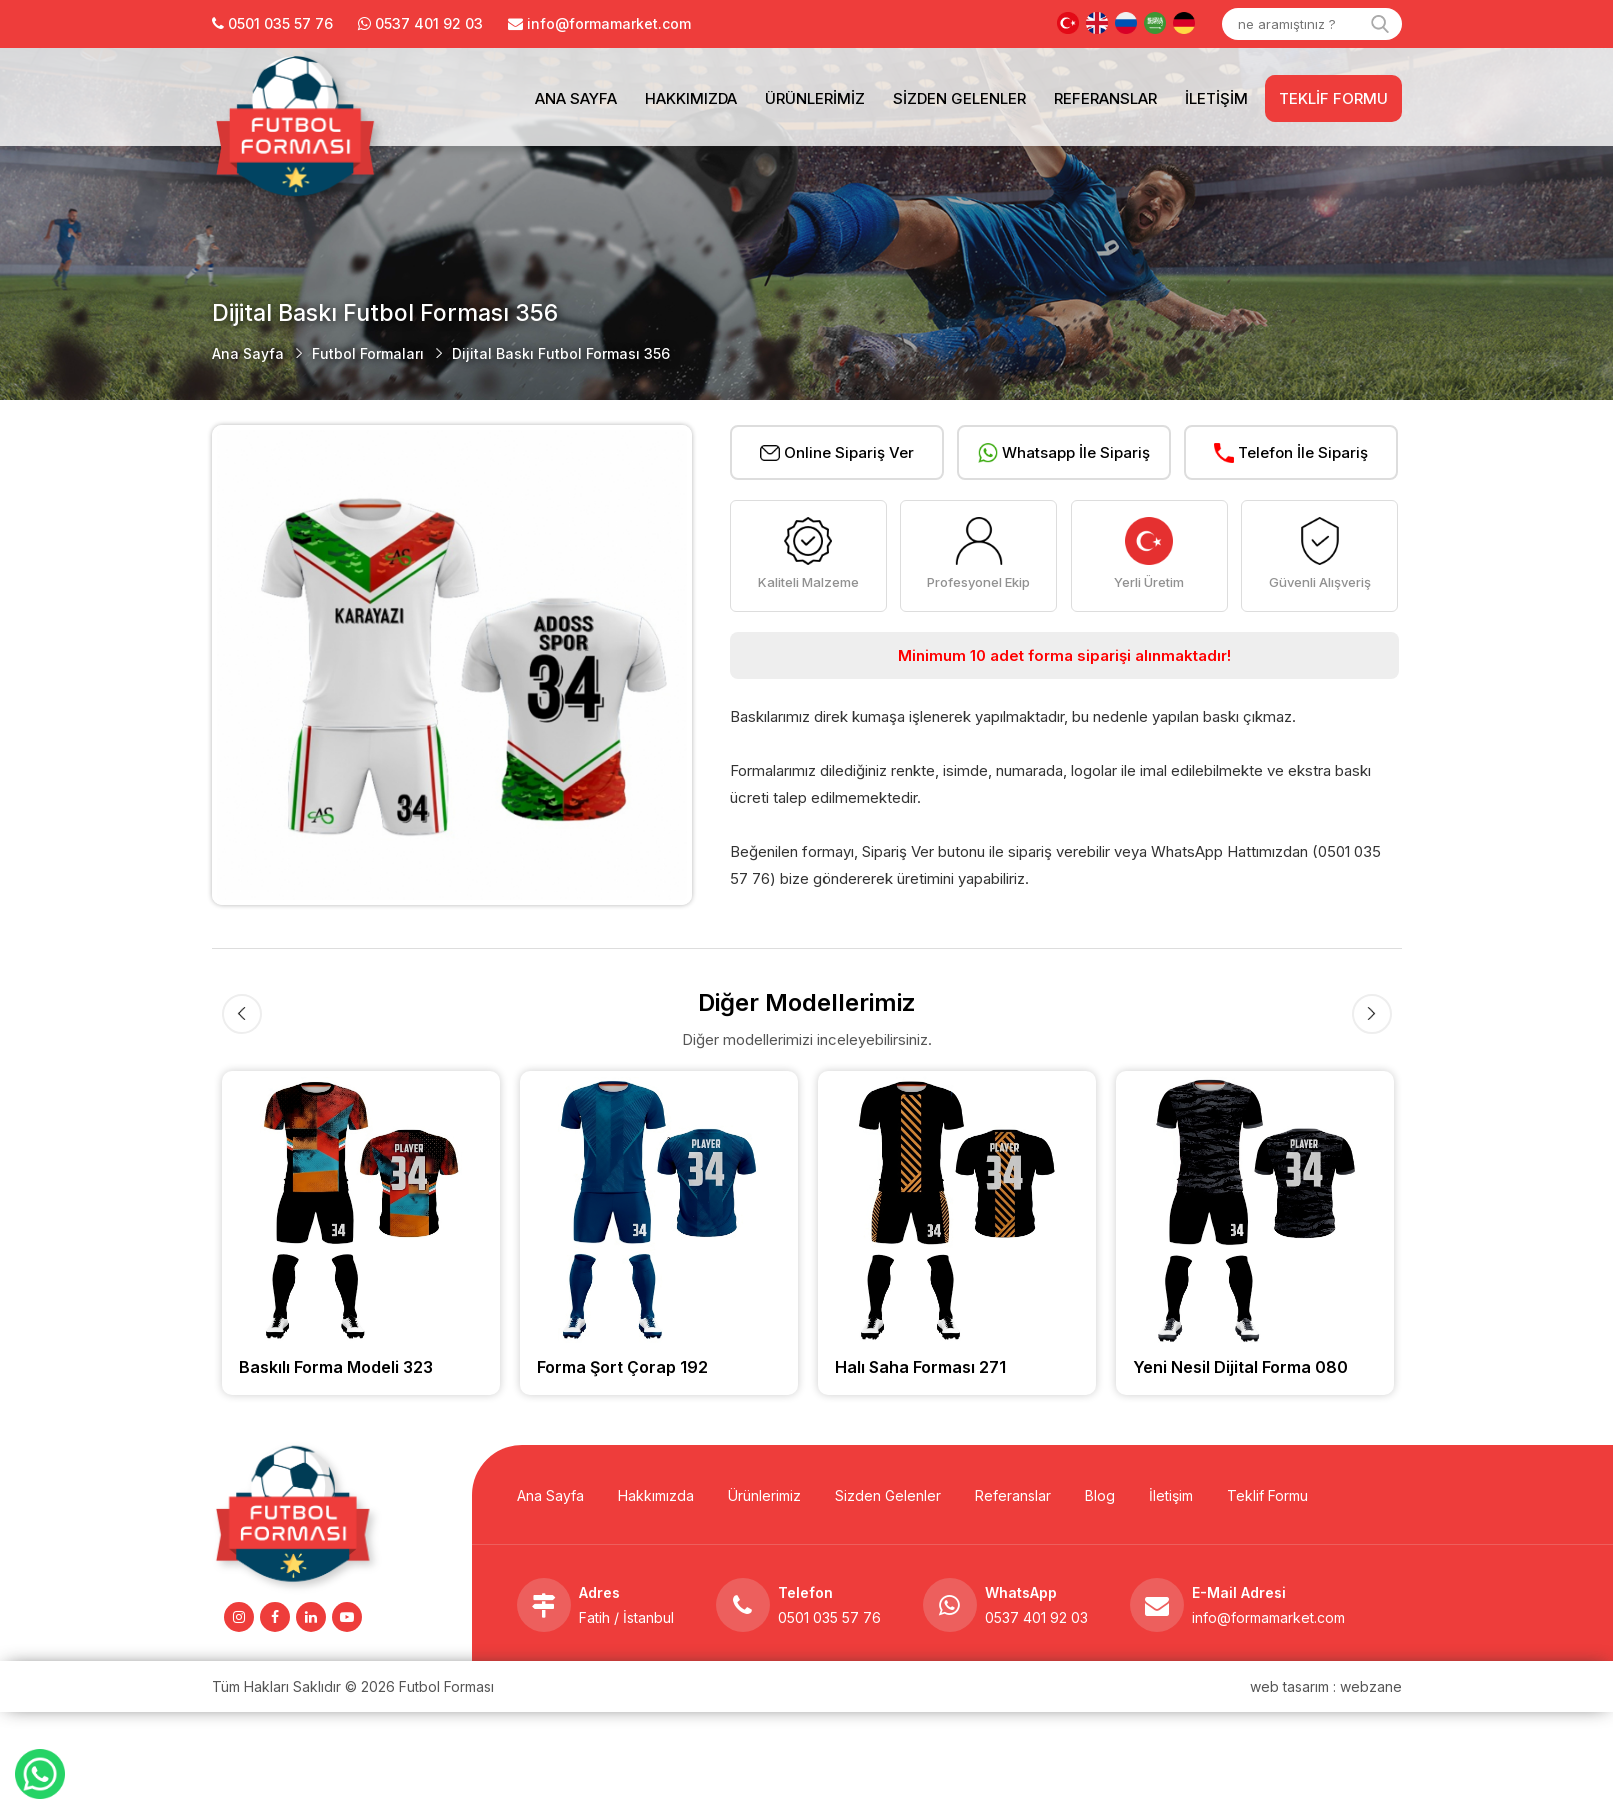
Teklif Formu (1333, 98)
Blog (1100, 1495)
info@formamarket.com (1268, 1617)
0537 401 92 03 (429, 23)
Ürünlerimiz (815, 98)
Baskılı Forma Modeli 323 (336, 1367)
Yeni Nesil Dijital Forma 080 (1240, 1367)
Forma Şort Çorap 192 (622, 1367)
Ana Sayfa (576, 98)
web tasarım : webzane (1326, 1686)
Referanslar (1105, 98)
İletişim (1216, 98)
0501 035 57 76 (829, 1617)
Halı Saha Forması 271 (920, 1367)
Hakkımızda (691, 98)
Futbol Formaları (368, 353)
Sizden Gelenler (959, 98)
